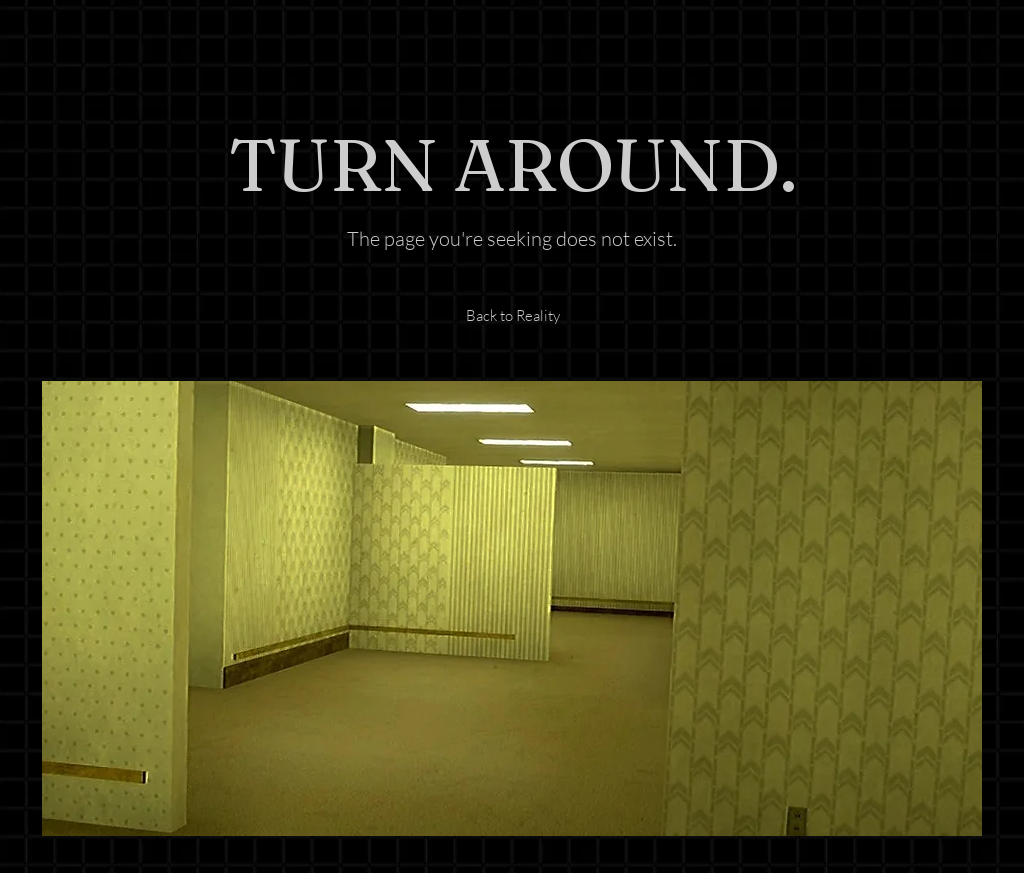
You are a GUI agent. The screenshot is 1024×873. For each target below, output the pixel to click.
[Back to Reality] (512, 316)
